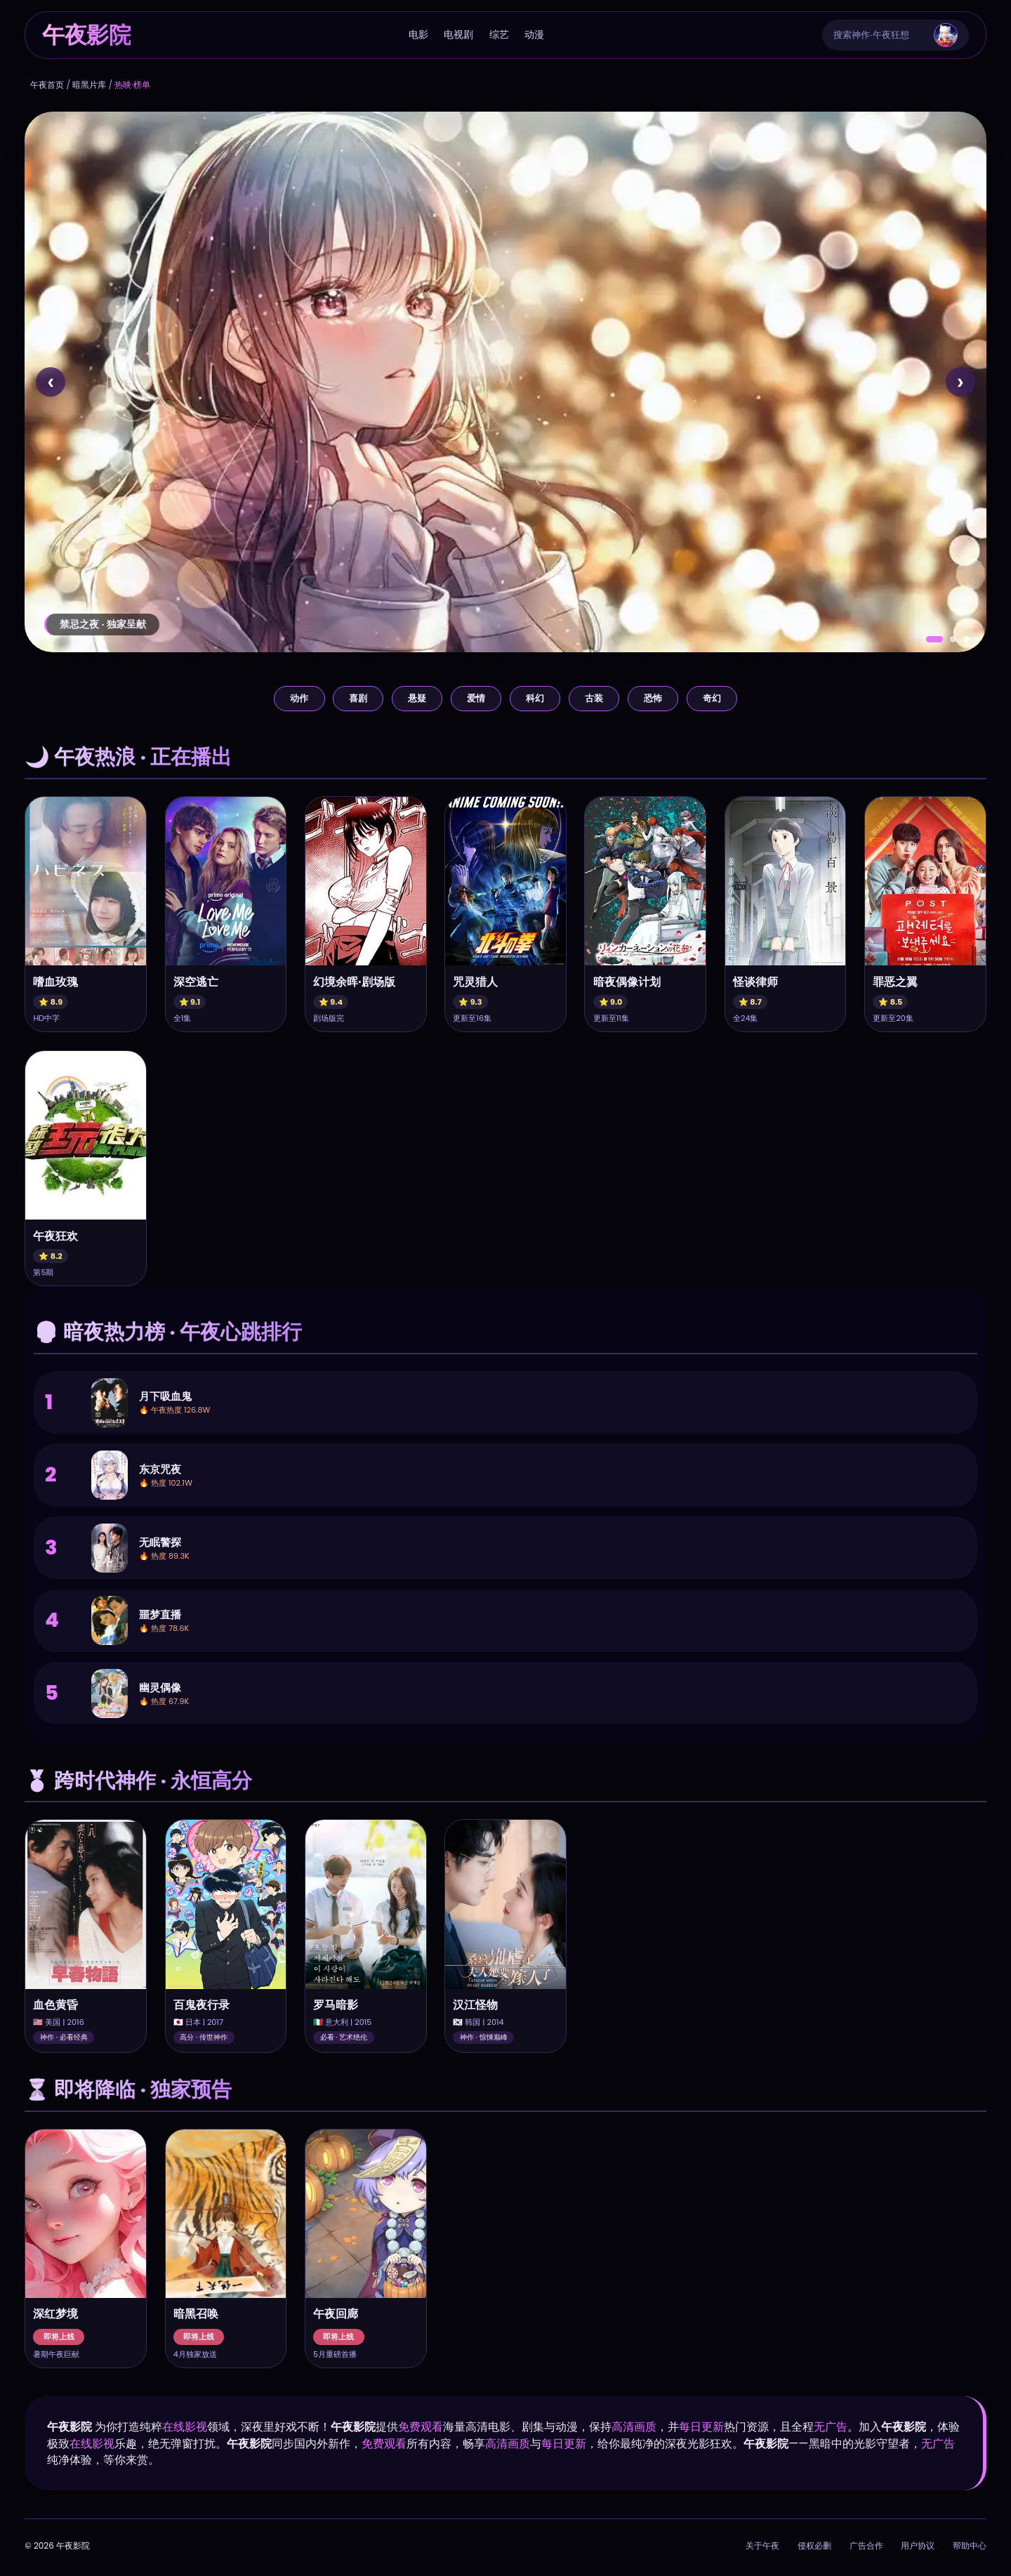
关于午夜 (762, 2545)
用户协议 (917, 2545)
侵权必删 (814, 2545)
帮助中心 (969, 2545)
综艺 (499, 34)
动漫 (534, 34)
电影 (418, 34)
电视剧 (458, 34)
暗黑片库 (89, 85)
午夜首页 (47, 85)
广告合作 (866, 2545)
